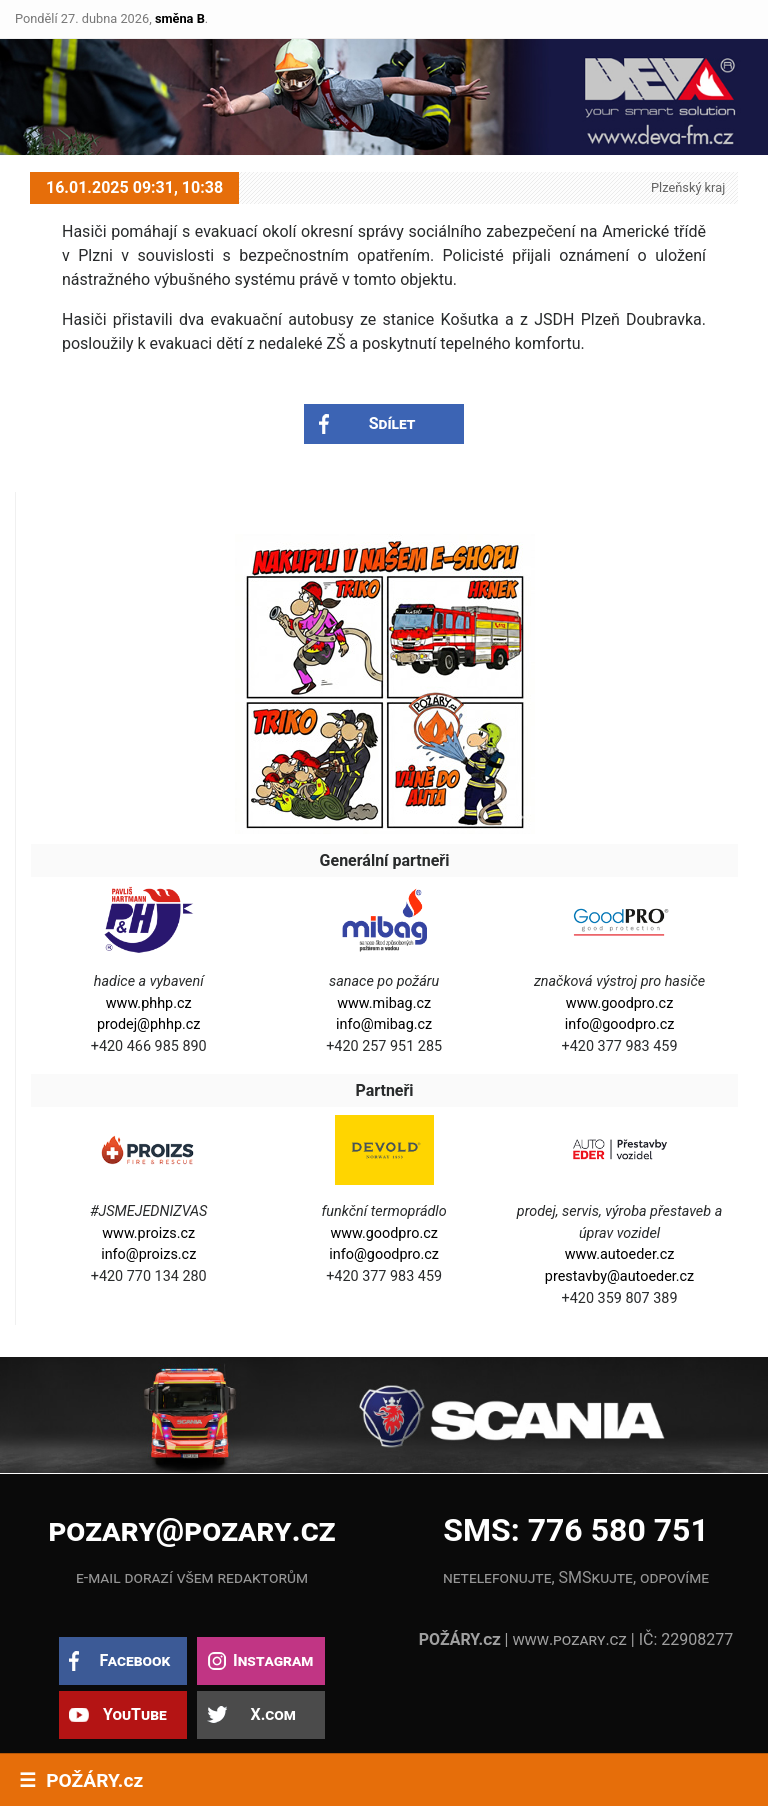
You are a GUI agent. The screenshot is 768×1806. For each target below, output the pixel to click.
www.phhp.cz (149, 1003)
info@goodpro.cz (620, 1024)
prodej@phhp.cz (149, 1024)
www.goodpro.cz (619, 1003)
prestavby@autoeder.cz (619, 1276)
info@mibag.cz (384, 1024)
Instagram (273, 1660)
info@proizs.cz (148, 1254)
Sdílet (392, 423)
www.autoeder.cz (620, 1254)
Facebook (134, 1660)
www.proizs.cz (148, 1233)
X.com (272, 1714)
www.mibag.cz (384, 1003)
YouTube (135, 1714)
